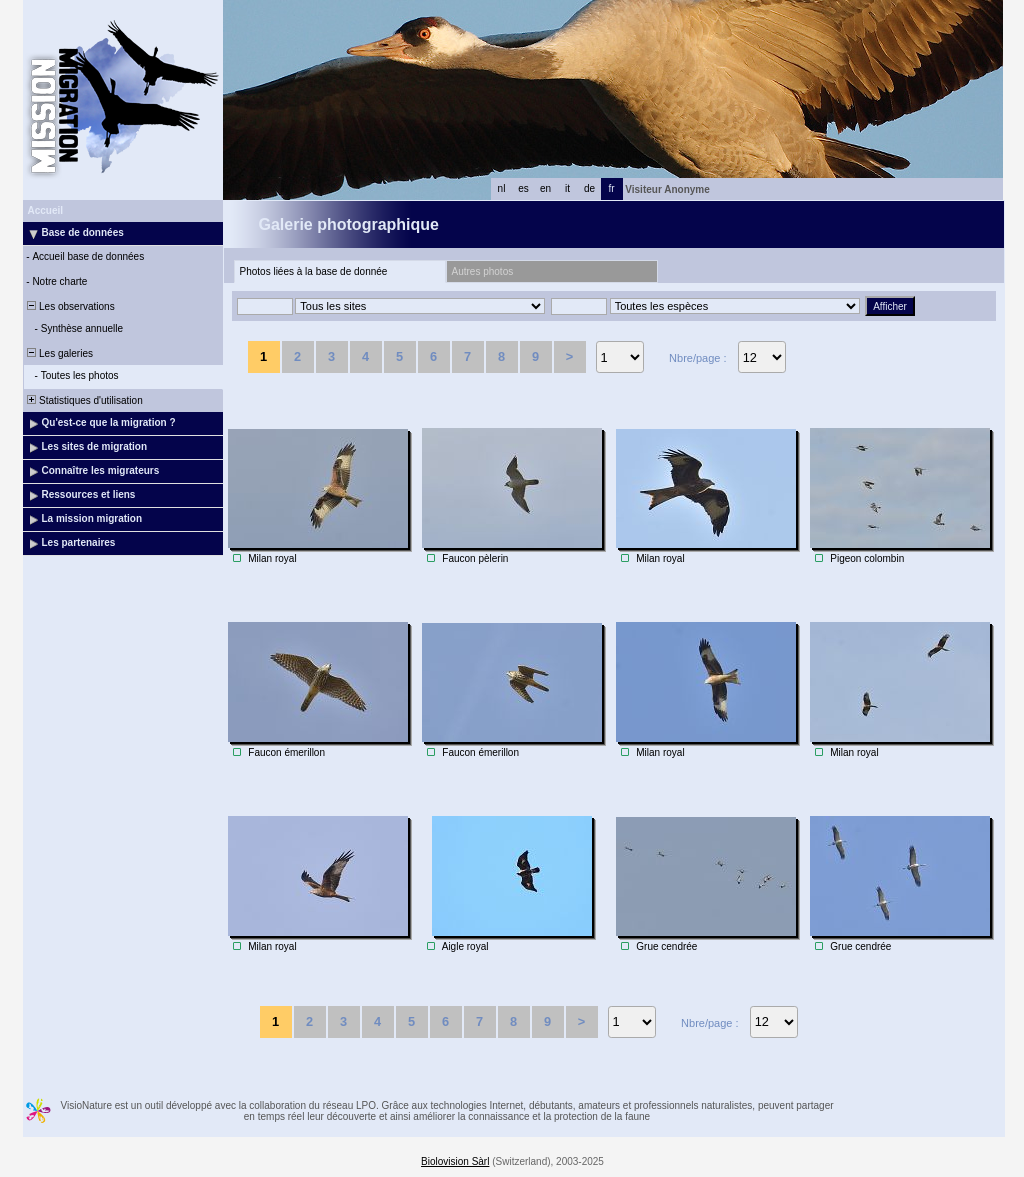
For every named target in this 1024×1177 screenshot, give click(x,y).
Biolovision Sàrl (455, 1161)
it (567, 188)
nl (502, 188)
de (589, 188)
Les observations (70, 306)
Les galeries (59, 353)
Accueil (46, 210)
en (545, 188)
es (523, 188)
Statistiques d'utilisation (84, 400)
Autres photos (483, 271)
